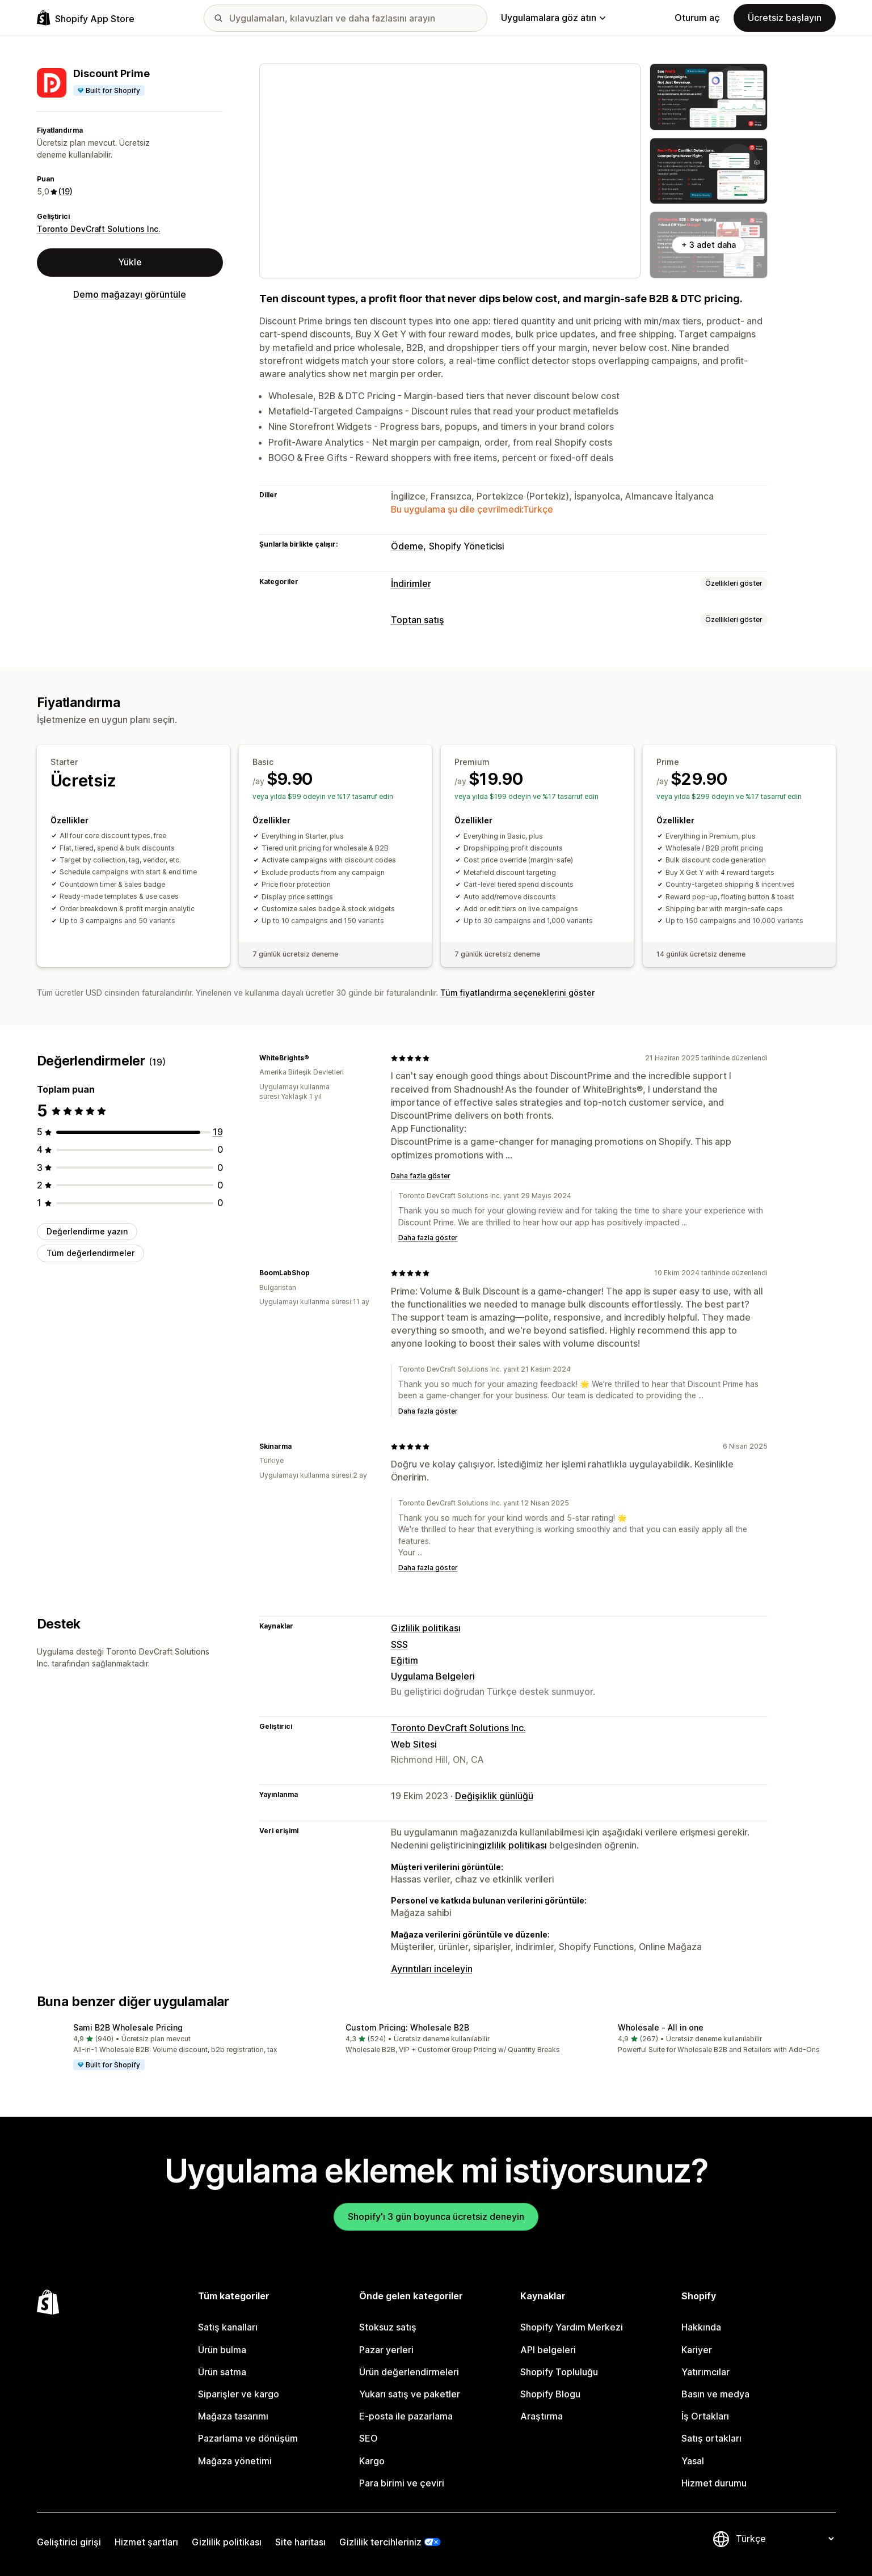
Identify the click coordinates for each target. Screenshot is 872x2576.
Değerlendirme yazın (87, 1231)
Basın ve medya (715, 2394)
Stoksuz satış (387, 2327)
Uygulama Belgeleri (433, 1676)
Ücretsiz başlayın (785, 17)
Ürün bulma (222, 2349)
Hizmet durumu (714, 2483)
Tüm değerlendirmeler (90, 1253)
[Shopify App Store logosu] (85, 18)
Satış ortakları (711, 2438)
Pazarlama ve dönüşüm (248, 2438)
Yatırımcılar (705, 2372)
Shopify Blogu (550, 2394)
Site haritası (300, 2542)
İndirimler (411, 583)
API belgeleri (548, 2349)
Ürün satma (222, 2372)
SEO (368, 2438)
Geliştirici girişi (69, 2542)
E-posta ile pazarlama (406, 2416)
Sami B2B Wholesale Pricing (128, 2027)
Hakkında (701, 2327)
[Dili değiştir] (785, 2538)
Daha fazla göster (420, 1175)
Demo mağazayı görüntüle (129, 294)
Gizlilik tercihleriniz (380, 2542)
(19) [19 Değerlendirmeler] (65, 191)
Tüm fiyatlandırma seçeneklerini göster (517, 992)
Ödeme (407, 546)
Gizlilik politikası (426, 1628)
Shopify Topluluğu (559, 2372)
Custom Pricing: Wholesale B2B (407, 2027)
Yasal (692, 2461)
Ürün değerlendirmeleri (409, 2372)
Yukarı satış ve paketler (409, 2394)
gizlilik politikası (513, 1845)
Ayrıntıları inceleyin (432, 1968)
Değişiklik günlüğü (494, 1795)
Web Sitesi (414, 1744)
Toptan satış (417, 619)
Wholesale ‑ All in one (661, 2027)
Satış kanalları (228, 2327)
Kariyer (696, 2349)
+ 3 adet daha (708, 244)
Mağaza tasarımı (233, 2416)
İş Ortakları (705, 2416)
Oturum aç (697, 17)
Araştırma (541, 2416)
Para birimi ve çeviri (401, 2483)
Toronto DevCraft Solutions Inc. (99, 229)
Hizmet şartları (146, 2542)
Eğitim (404, 1660)
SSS (399, 1644)
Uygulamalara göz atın (553, 17)
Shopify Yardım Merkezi (571, 2327)
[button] (164, 2047)
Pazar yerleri (386, 2349)
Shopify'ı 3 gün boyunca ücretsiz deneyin (436, 2216)
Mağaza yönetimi (235, 2461)
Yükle (130, 262)
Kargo (372, 2461)
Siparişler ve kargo (238, 2394)
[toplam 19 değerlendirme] (218, 1131)
